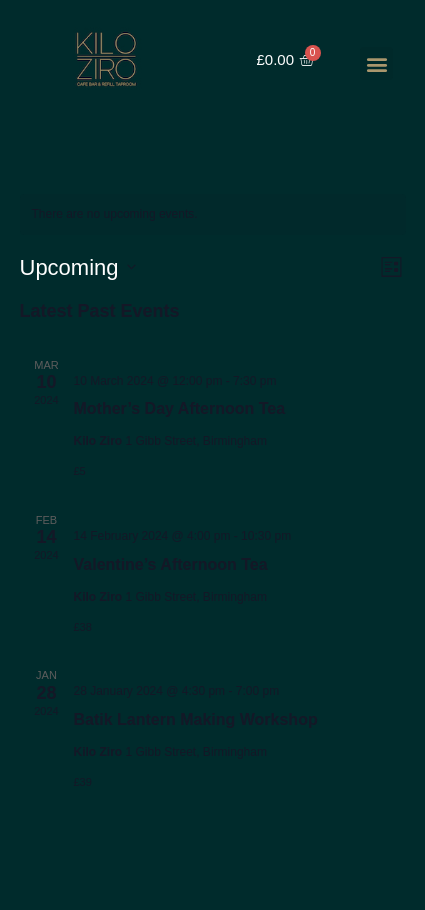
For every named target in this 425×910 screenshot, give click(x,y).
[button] (376, 63)
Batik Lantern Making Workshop (196, 719)
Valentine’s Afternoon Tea (171, 564)
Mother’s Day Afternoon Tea (180, 408)
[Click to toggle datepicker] (78, 267)
